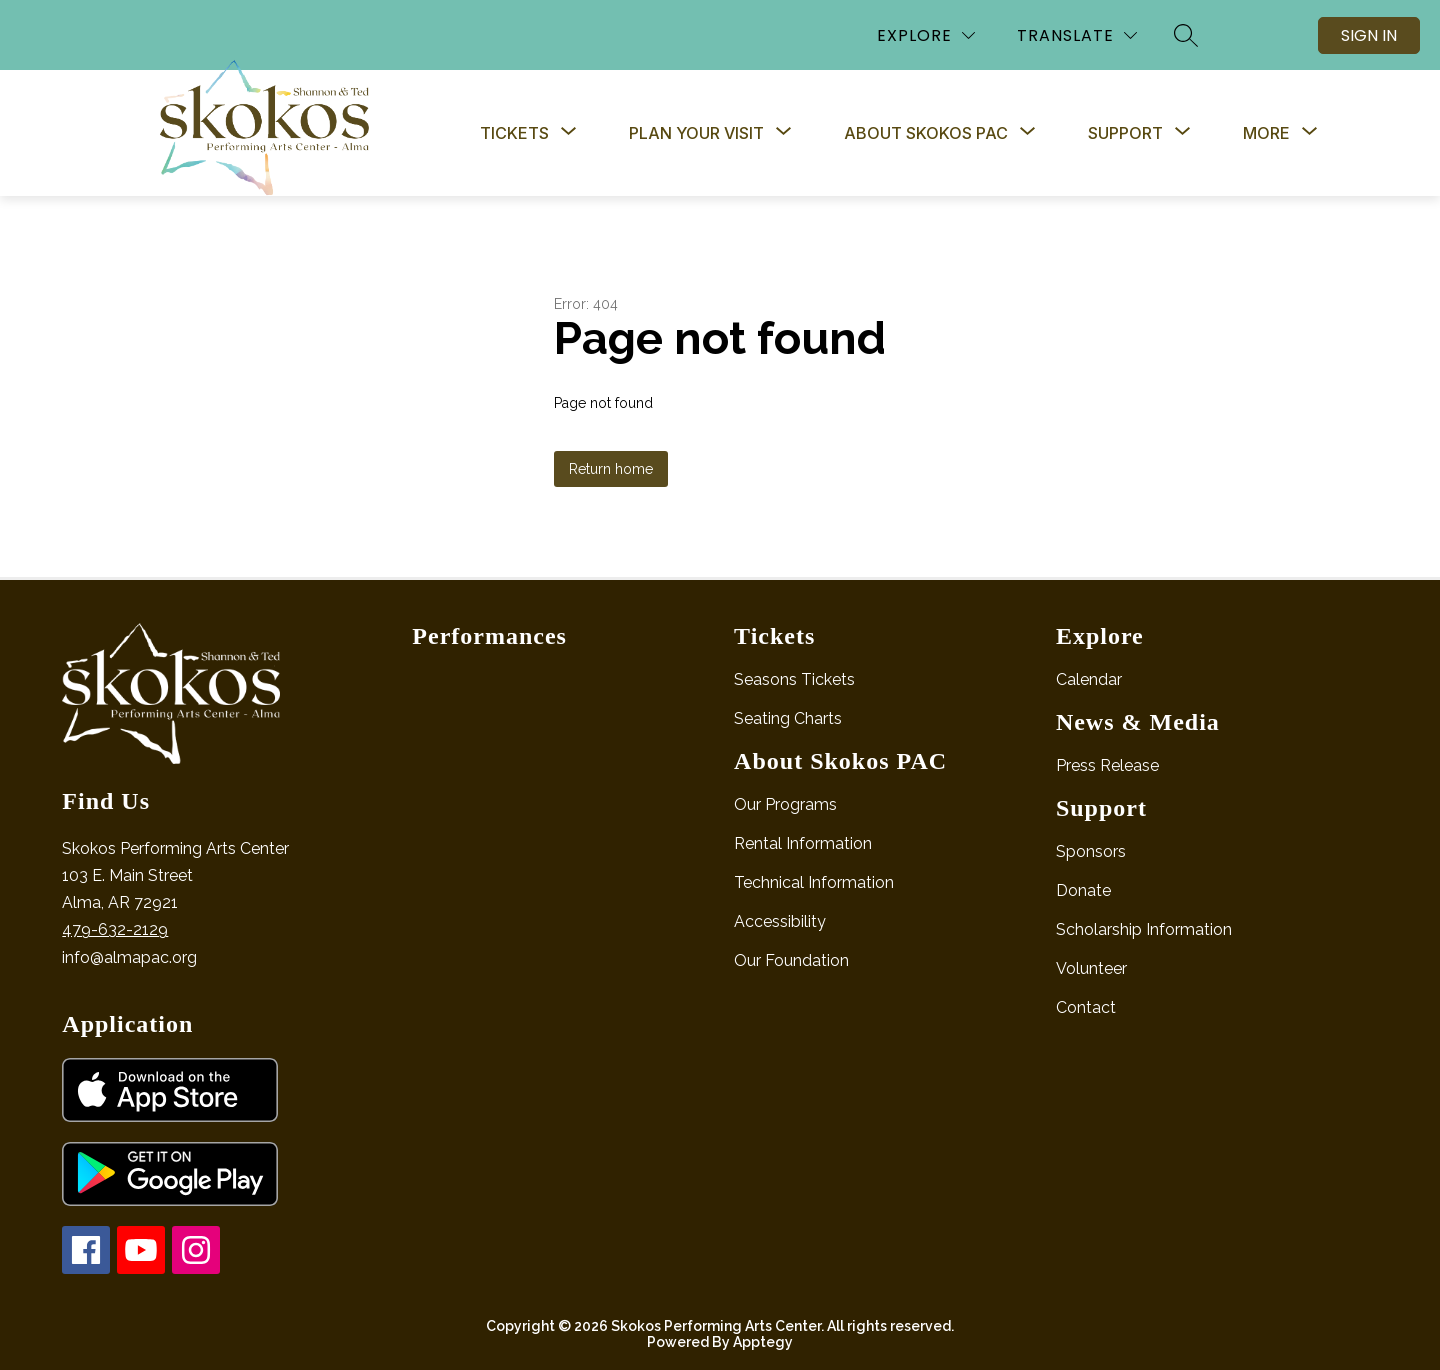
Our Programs (785, 804)
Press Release (1107, 765)
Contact (1086, 1007)
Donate (1083, 890)
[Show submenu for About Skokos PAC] (926, 133)
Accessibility (780, 921)
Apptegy (763, 1342)
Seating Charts (788, 718)
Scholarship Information (1144, 929)
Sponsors (1091, 851)
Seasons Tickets (794, 679)
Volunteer (1091, 968)
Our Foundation (791, 960)
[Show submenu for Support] (1125, 133)
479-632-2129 (115, 929)
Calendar (1089, 679)
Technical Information (814, 882)
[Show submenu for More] (1266, 133)
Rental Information (803, 843)
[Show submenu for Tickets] (514, 133)
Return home (611, 469)
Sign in (1369, 35)
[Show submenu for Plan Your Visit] (696, 133)
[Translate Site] (1077, 35)
